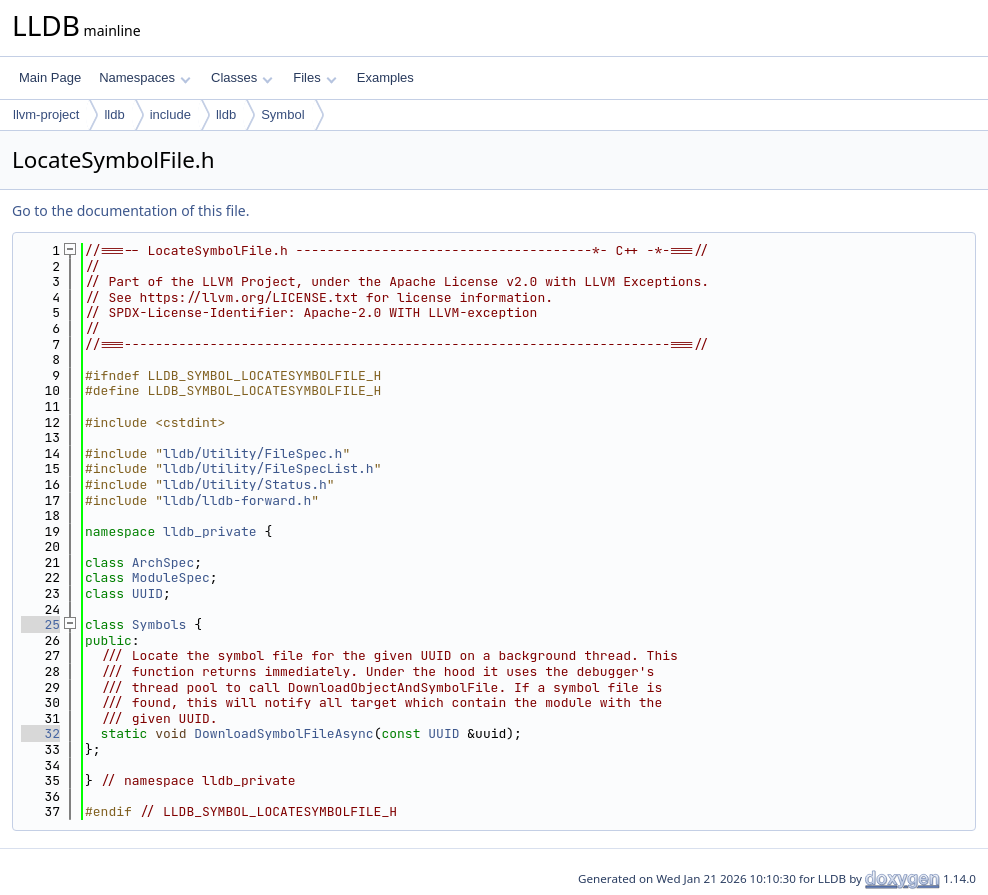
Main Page (50, 77)
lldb (114, 114)
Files (314, 77)
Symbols (159, 624)
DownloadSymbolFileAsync (283, 733)
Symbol (282, 114)
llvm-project (46, 114)
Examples (385, 77)
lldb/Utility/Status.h (245, 484)
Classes (242, 77)
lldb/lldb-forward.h (237, 500)
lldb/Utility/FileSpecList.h (268, 468)
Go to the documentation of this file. (130, 210)
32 (40, 733)
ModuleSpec (171, 577)
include (170, 114)
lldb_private (210, 531)
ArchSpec (163, 562)
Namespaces (144, 77)
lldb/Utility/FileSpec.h (252, 453)
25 (40, 624)
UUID (147, 593)
